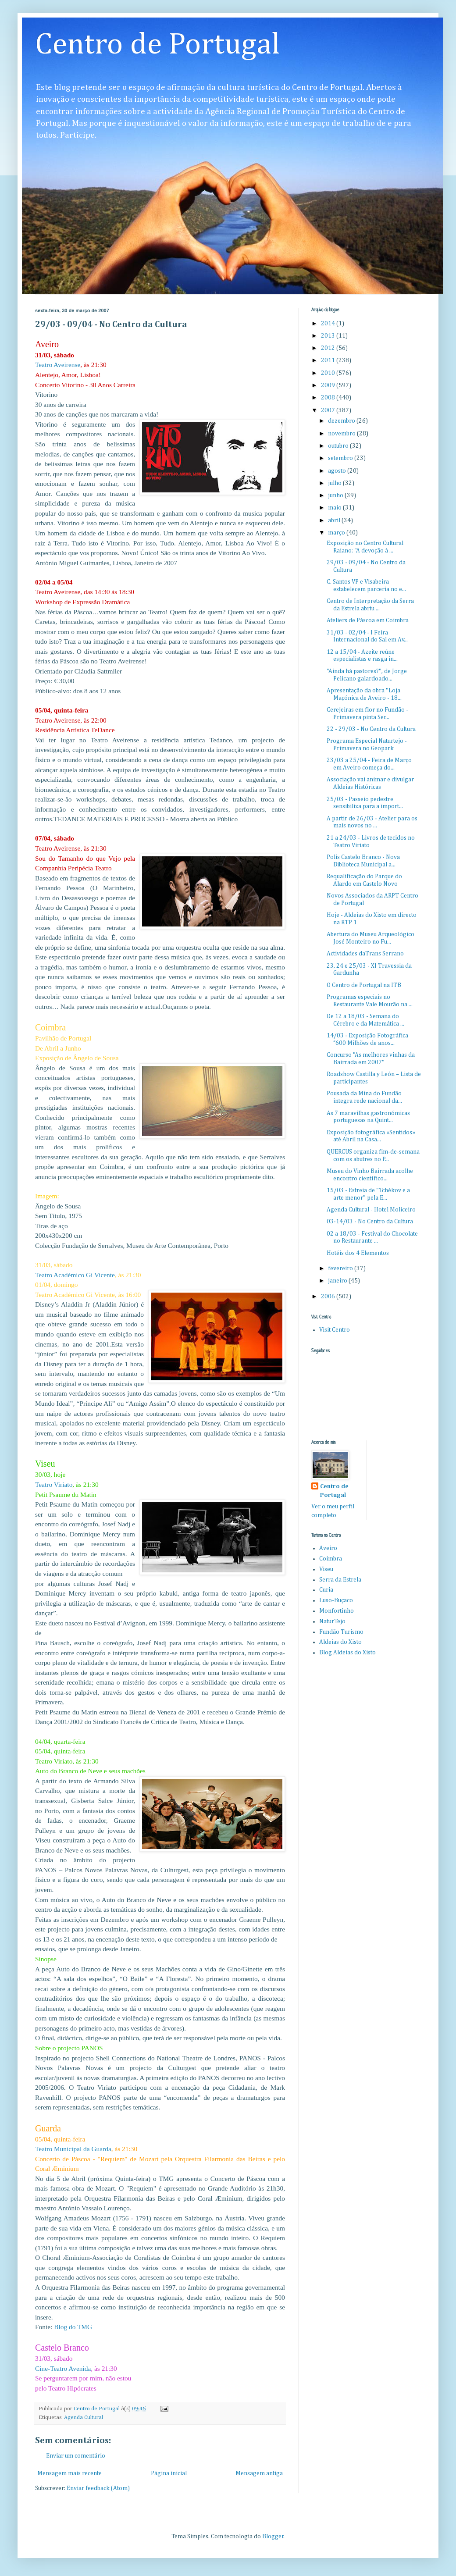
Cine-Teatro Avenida (63, 2368)
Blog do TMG (73, 2326)
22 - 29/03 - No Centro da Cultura (371, 729)
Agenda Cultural (83, 2417)
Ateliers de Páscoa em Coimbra (368, 620)
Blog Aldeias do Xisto (347, 1653)
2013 (328, 336)
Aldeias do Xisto (340, 1642)
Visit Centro (334, 1330)
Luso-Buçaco (336, 1600)
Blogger (273, 2536)
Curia (326, 1590)
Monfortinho (336, 1611)
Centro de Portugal (157, 45)
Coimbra (330, 1559)
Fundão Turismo (341, 1632)
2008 (328, 398)
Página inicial (169, 2473)
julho (335, 483)
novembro (342, 434)
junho (336, 495)
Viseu (326, 1569)
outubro (339, 446)
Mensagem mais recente (69, 2473)
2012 (328, 348)
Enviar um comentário (75, 2456)
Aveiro (328, 1548)
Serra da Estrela (340, 1580)
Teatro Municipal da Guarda (73, 2148)
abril (335, 520)
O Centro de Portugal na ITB (364, 985)
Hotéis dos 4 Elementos (358, 1253)
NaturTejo (332, 1621)
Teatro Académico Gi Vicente (75, 1275)
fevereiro (341, 1268)
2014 (328, 324)
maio (335, 508)
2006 (328, 1296)
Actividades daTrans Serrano (365, 954)
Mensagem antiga (259, 2473)
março (337, 533)
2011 (328, 360)
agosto (337, 471)
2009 (328, 385)
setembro (341, 458)
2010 (328, 373)
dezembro (342, 421)
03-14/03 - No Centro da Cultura (370, 1222)
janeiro (338, 1281)
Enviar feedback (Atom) (98, 2488)
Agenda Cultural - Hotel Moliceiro (371, 1210)
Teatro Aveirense (57, 364)
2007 (328, 410)
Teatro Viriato (53, 1484)
